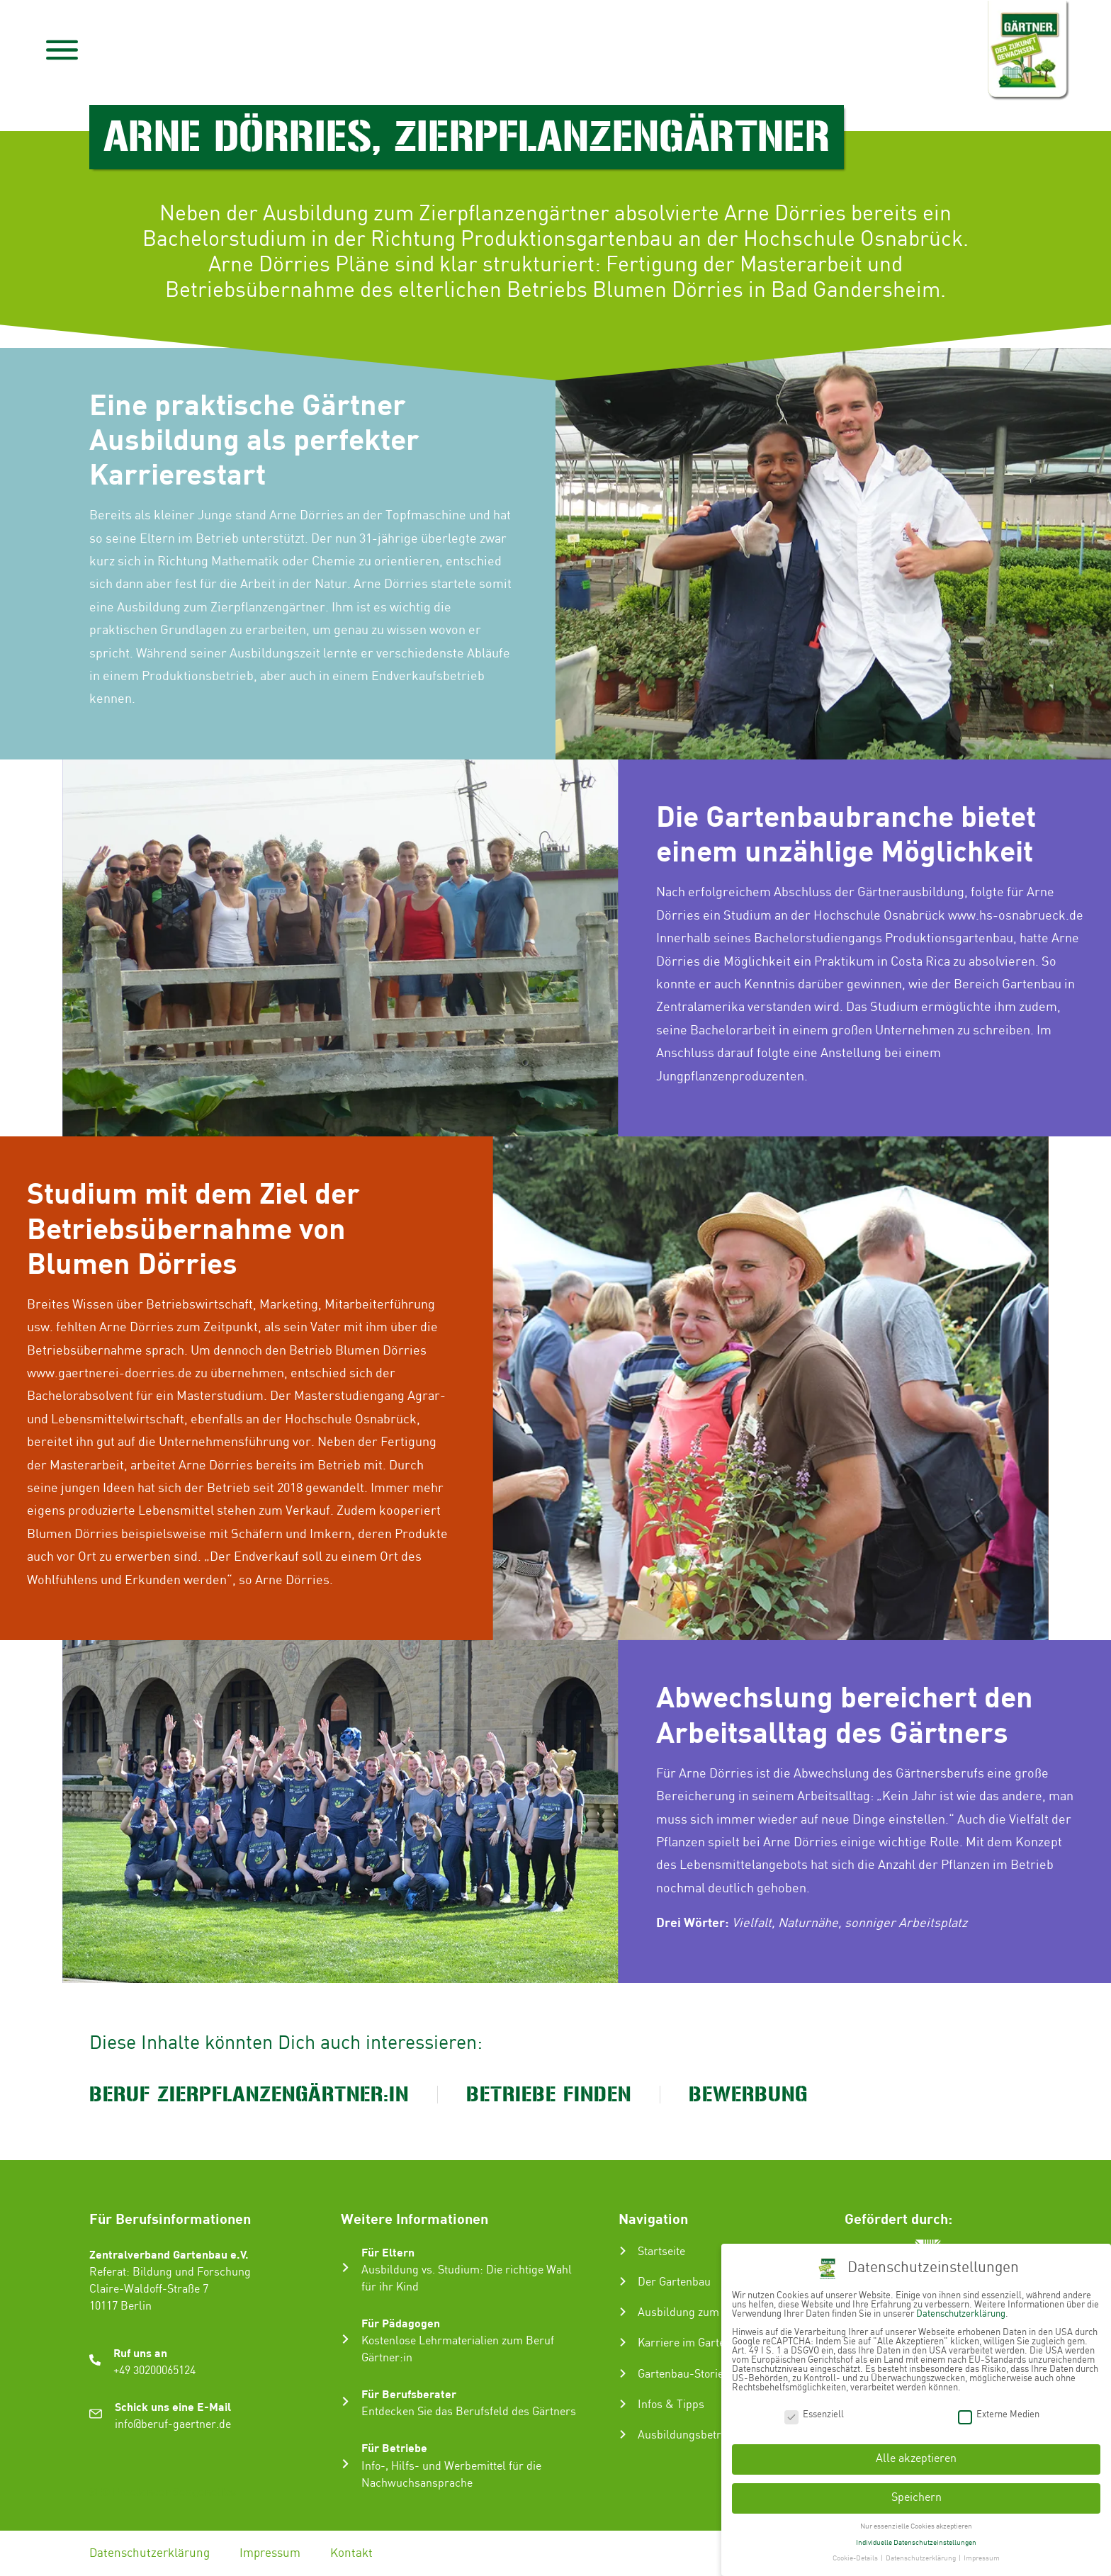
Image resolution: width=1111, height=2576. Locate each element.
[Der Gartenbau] (623, 2281)
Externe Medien (998, 2414)
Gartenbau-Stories (683, 2374)
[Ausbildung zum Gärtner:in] (623, 2311)
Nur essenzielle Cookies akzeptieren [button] (916, 2526)
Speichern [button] (916, 2498)
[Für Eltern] (345, 2267)
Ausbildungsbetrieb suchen (706, 2435)
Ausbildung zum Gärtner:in (705, 2313)
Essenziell (814, 2414)
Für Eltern (387, 2251)
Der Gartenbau (674, 2282)
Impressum (269, 2553)
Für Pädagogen (400, 2322)
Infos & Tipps (671, 2405)
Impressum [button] (982, 2558)
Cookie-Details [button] (856, 2558)
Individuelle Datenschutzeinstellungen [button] (916, 2542)
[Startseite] (623, 2251)
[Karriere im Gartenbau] (623, 2342)
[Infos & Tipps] (623, 2404)
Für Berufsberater (408, 2393)
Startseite (661, 2252)
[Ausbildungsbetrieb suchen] (623, 2434)
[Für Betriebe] (345, 2463)
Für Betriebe (394, 2447)
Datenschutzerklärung (149, 2553)
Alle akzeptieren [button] (916, 2459)
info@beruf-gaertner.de (173, 2425)
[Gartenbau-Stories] (623, 2373)
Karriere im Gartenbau (694, 2343)
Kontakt (351, 2553)
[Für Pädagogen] (345, 2339)
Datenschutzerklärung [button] (921, 2558)
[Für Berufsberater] (345, 2401)
